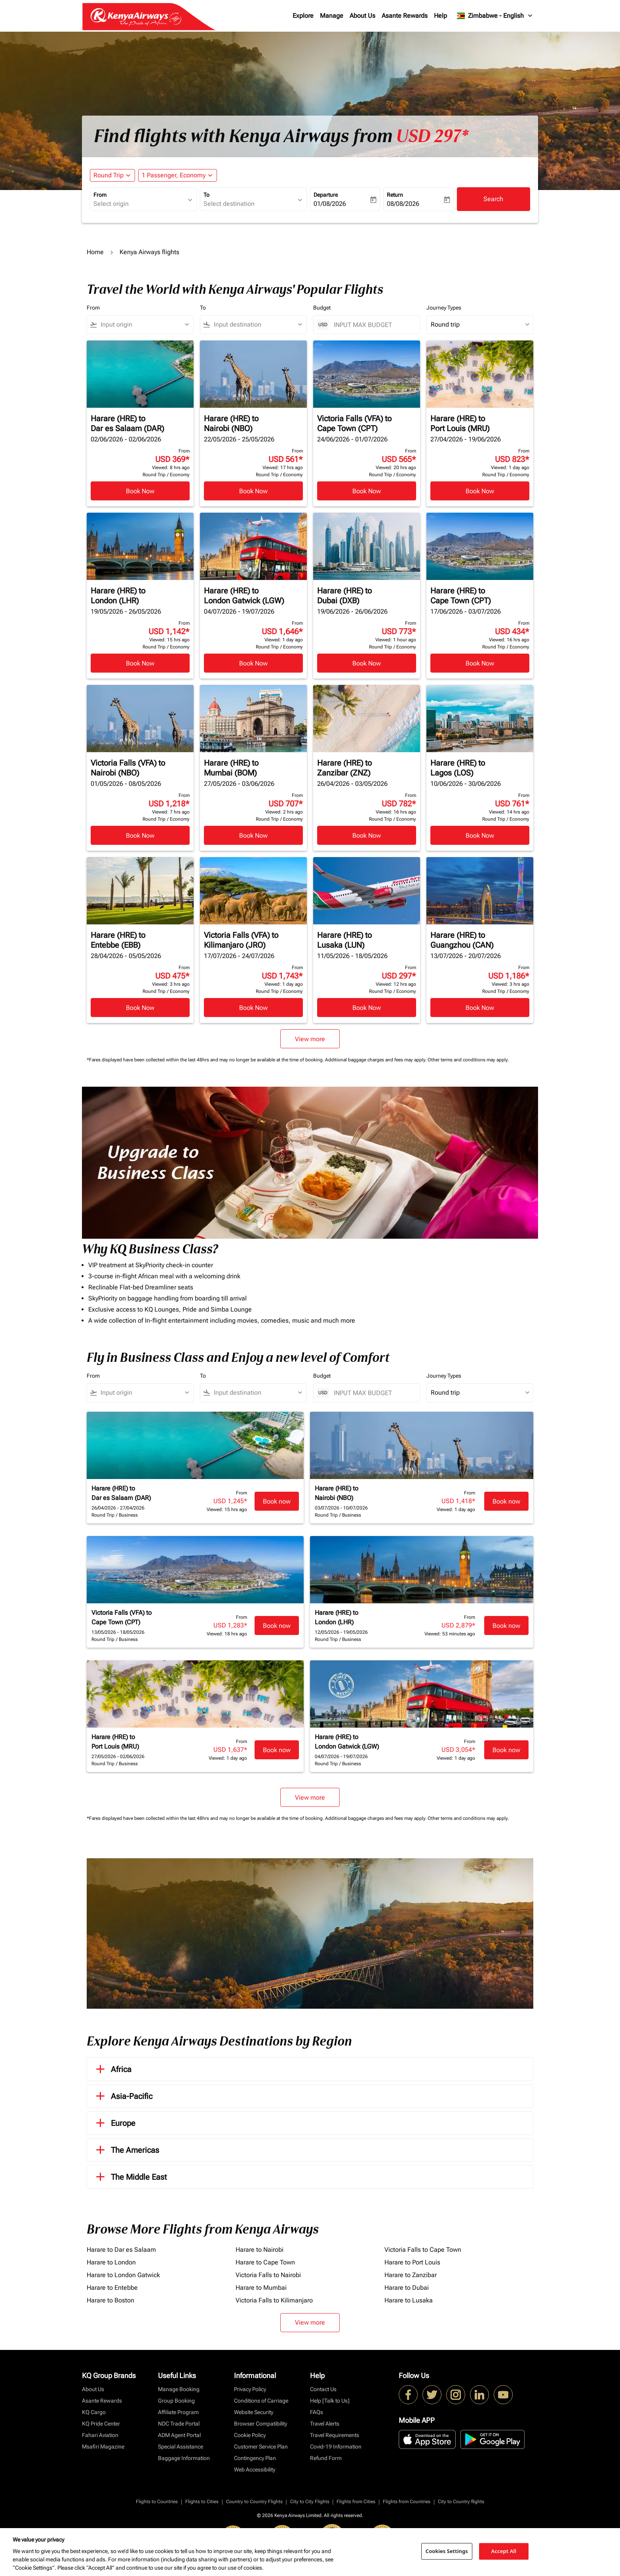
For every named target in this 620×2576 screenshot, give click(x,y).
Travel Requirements (334, 2435)
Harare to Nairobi (259, 2249)
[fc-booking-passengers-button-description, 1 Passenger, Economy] (173, 175)
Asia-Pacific (122, 2096)
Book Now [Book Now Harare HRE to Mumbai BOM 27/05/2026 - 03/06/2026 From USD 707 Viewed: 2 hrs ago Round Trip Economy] (253, 835)
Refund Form (326, 2458)
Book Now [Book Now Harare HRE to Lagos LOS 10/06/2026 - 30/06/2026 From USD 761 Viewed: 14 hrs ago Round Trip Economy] (480, 835)
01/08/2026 (330, 203)
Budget (322, 307)
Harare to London (111, 2262)
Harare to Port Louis (412, 2262)
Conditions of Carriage (261, 2400)
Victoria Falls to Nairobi (268, 2275)
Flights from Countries (406, 2501)
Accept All (504, 2551)
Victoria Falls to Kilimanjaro (274, 2300)
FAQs (316, 2412)
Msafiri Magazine (103, 2446)
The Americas (126, 2150)
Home (95, 252)
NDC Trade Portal (179, 2423)
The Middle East (130, 2176)
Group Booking (176, 2400)
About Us (362, 15)
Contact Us (323, 2389)
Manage (331, 15)
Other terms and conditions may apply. (468, 1060)
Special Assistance (180, 2446)
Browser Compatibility (260, 2423)
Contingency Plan (255, 2458)
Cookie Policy (250, 2435)
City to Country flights (461, 2501)
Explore (303, 15)
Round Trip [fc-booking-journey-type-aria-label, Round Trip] (108, 175)
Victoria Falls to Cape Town (422, 2249)
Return (395, 195)
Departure (326, 195)
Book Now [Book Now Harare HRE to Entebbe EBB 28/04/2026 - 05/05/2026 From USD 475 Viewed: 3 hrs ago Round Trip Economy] (140, 1007)
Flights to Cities (202, 2501)
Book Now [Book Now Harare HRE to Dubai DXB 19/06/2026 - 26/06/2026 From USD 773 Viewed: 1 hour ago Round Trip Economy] (366, 663)
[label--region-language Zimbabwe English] (494, 16)
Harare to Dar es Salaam (121, 2249)
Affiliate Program (178, 2412)
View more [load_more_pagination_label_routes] (310, 2322)
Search (493, 199)
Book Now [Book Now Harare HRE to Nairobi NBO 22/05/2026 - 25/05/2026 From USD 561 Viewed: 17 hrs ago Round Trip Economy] (253, 491)
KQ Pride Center (101, 2423)
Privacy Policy (250, 2389)
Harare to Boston (110, 2300)
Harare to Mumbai (261, 2287)
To (206, 195)
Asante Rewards (405, 15)
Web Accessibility (254, 2469)
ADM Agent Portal (179, 2435)
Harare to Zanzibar (410, 2275)
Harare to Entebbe (112, 2287)
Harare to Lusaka (408, 2300)
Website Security (253, 2412)
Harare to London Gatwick (123, 2275)
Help (440, 15)
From (100, 195)
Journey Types (443, 307)
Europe (114, 2123)
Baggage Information (184, 2458)
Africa (112, 2069)
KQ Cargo (94, 2412)
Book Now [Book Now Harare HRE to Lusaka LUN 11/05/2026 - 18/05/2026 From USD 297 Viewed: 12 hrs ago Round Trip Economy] (366, 1007)
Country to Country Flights (254, 2501)
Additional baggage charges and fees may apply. (376, 1060)
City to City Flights (309, 2501)
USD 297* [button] (432, 136)
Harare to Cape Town (265, 2262)
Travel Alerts (324, 2423)
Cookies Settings (447, 2551)
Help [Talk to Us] (330, 2400)
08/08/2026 (403, 203)
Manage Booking (179, 2389)
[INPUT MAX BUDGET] (373, 325)
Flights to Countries (157, 2501)
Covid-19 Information (335, 2446)
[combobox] (139, 204)
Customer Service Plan (261, 2446)
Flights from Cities (356, 2501)
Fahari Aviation (100, 2435)
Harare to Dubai (406, 2287)
